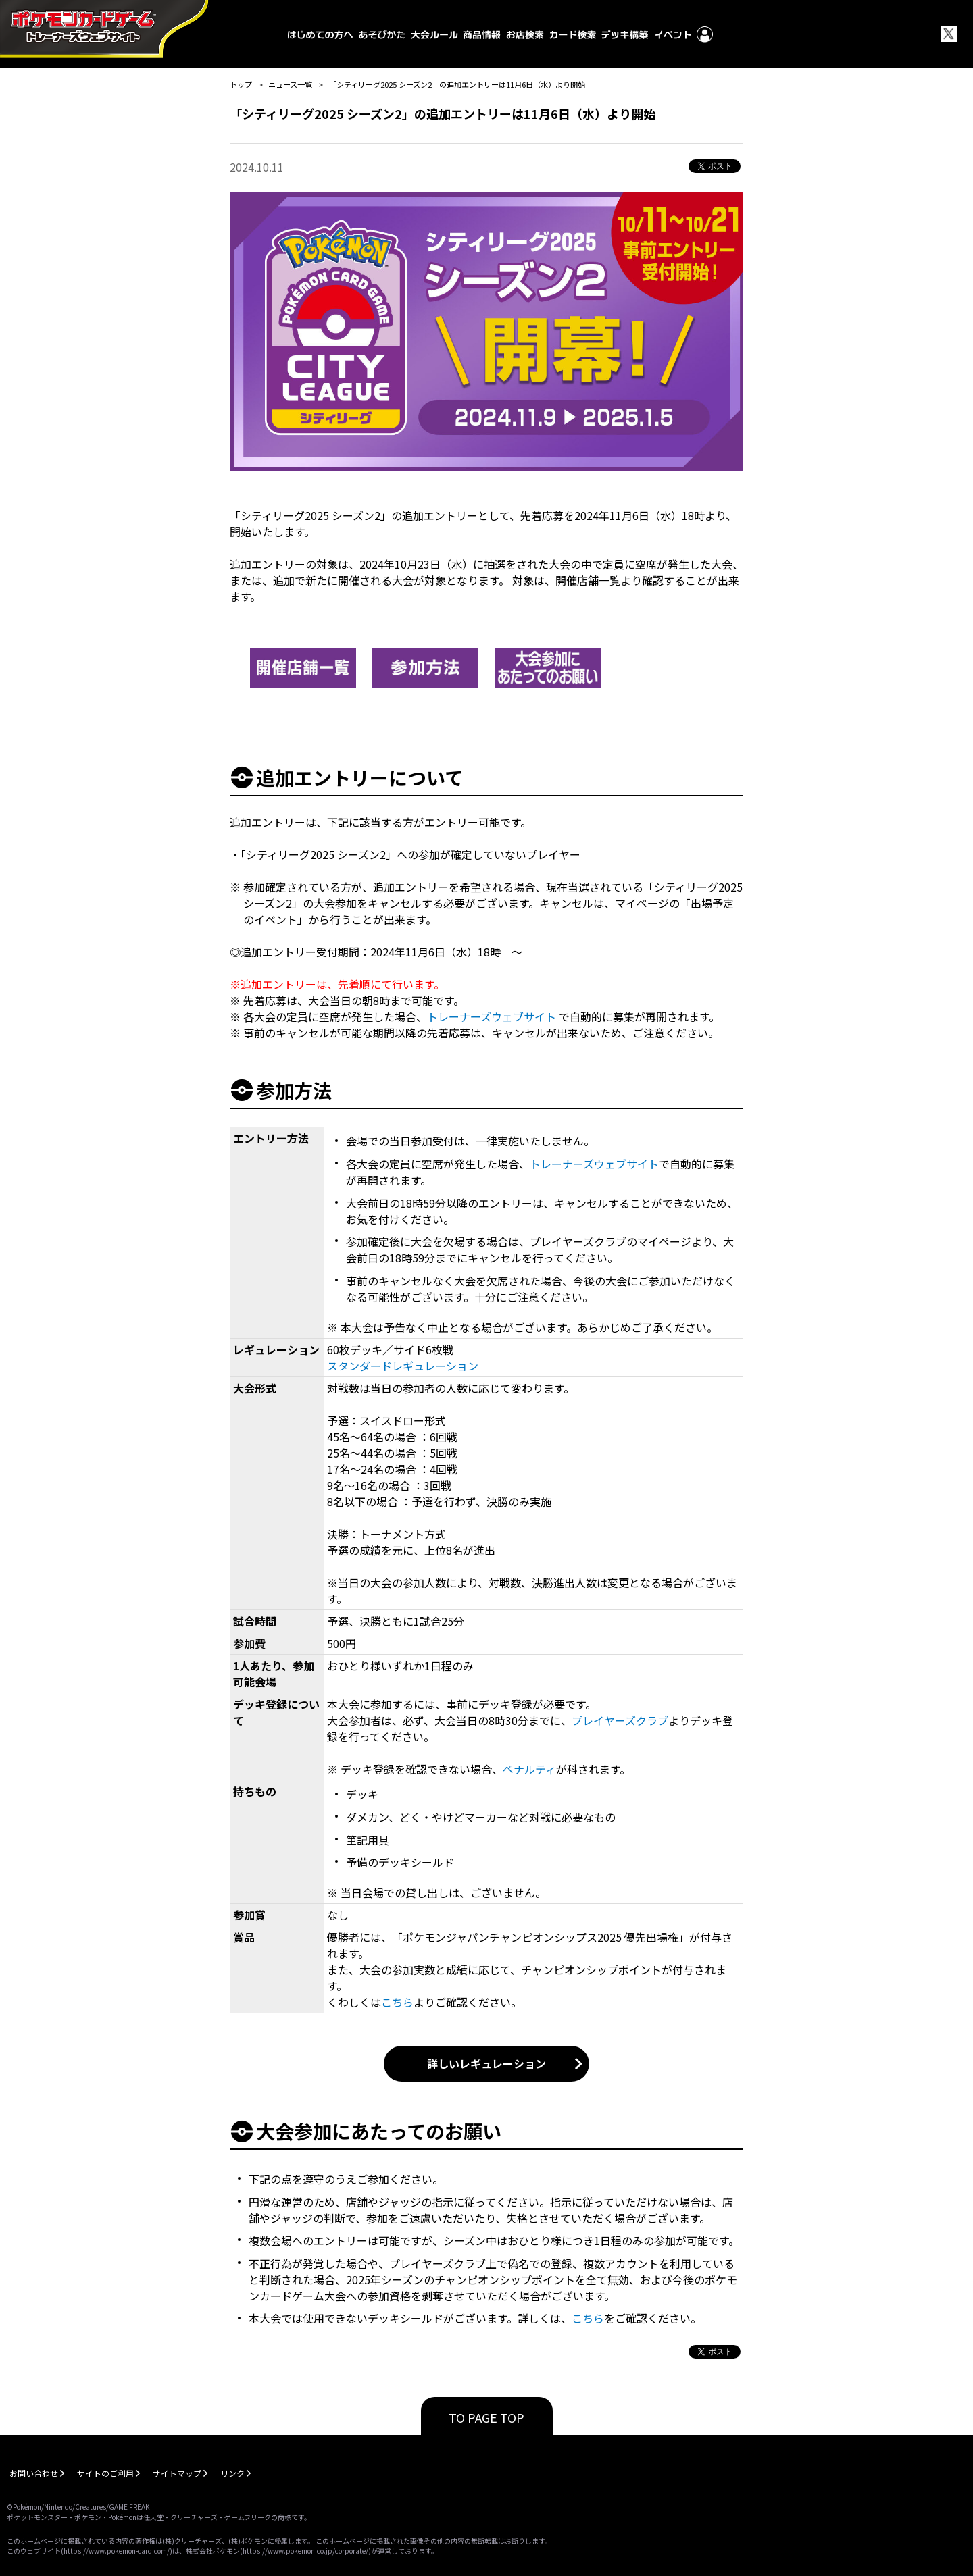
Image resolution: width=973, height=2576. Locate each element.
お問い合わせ (33, 2473)
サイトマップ (177, 2473)
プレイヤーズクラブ (620, 1720)
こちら (397, 2002)
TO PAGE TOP (486, 2417)
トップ (241, 84)
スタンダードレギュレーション (402, 1366)
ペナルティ (529, 1769)
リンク (232, 2473)
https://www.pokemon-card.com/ (117, 2551)
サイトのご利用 (105, 2473)
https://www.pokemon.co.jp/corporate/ (305, 2551)
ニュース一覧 (290, 84)
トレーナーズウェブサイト (491, 1016)
